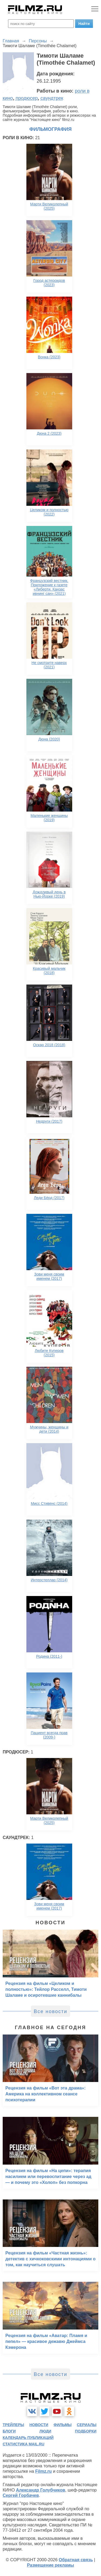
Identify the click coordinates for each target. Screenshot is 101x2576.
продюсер (27, 98)
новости (38, 2425)
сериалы (86, 2425)
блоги (9, 2431)
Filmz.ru (43, 2471)
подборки (85, 2431)
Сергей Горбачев (21, 2495)
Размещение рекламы (50, 2565)
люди (45, 2431)
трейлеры (13, 2425)
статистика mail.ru (23, 2444)
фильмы (63, 2425)
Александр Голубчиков (40, 2490)
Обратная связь (76, 2559)
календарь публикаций (28, 2437)
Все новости (50, 2011)
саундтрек (51, 98)
